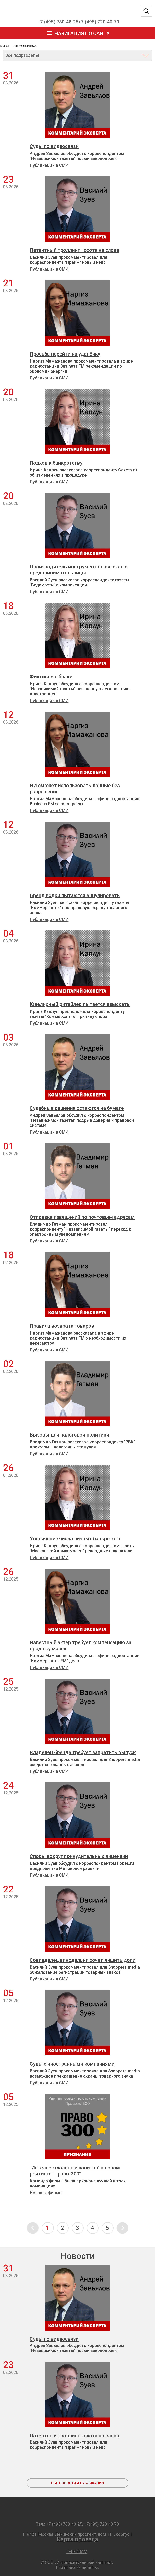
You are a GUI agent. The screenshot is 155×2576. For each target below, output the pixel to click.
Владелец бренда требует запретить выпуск (83, 1752)
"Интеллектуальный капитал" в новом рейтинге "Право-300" (75, 2171)
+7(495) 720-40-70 (101, 2524)
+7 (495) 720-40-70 (98, 22)
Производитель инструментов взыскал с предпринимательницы (78, 570)
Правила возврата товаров (62, 1326)
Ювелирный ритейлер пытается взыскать (80, 1004)
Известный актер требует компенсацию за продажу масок (80, 1645)
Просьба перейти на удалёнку (65, 354)
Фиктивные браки (51, 676)
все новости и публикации (77, 2483)
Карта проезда (77, 2539)
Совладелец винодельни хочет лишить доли (82, 1960)
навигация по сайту (82, 33)
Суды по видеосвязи (54, 146)
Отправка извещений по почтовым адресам (82, 1217)
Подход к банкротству (56, 463)
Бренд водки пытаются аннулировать (75, 895)
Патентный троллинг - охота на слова (74, 250)
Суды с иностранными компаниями (72, 2064)
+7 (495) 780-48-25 (58, 22)
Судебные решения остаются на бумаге (77, 1108)
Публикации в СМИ (49, 165)
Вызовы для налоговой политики (69, 1435)
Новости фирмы (46, 2192)
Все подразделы (22, 55)
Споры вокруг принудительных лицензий (79, 1856)
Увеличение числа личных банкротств (75, 1539)
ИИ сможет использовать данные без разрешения (75, 788)
